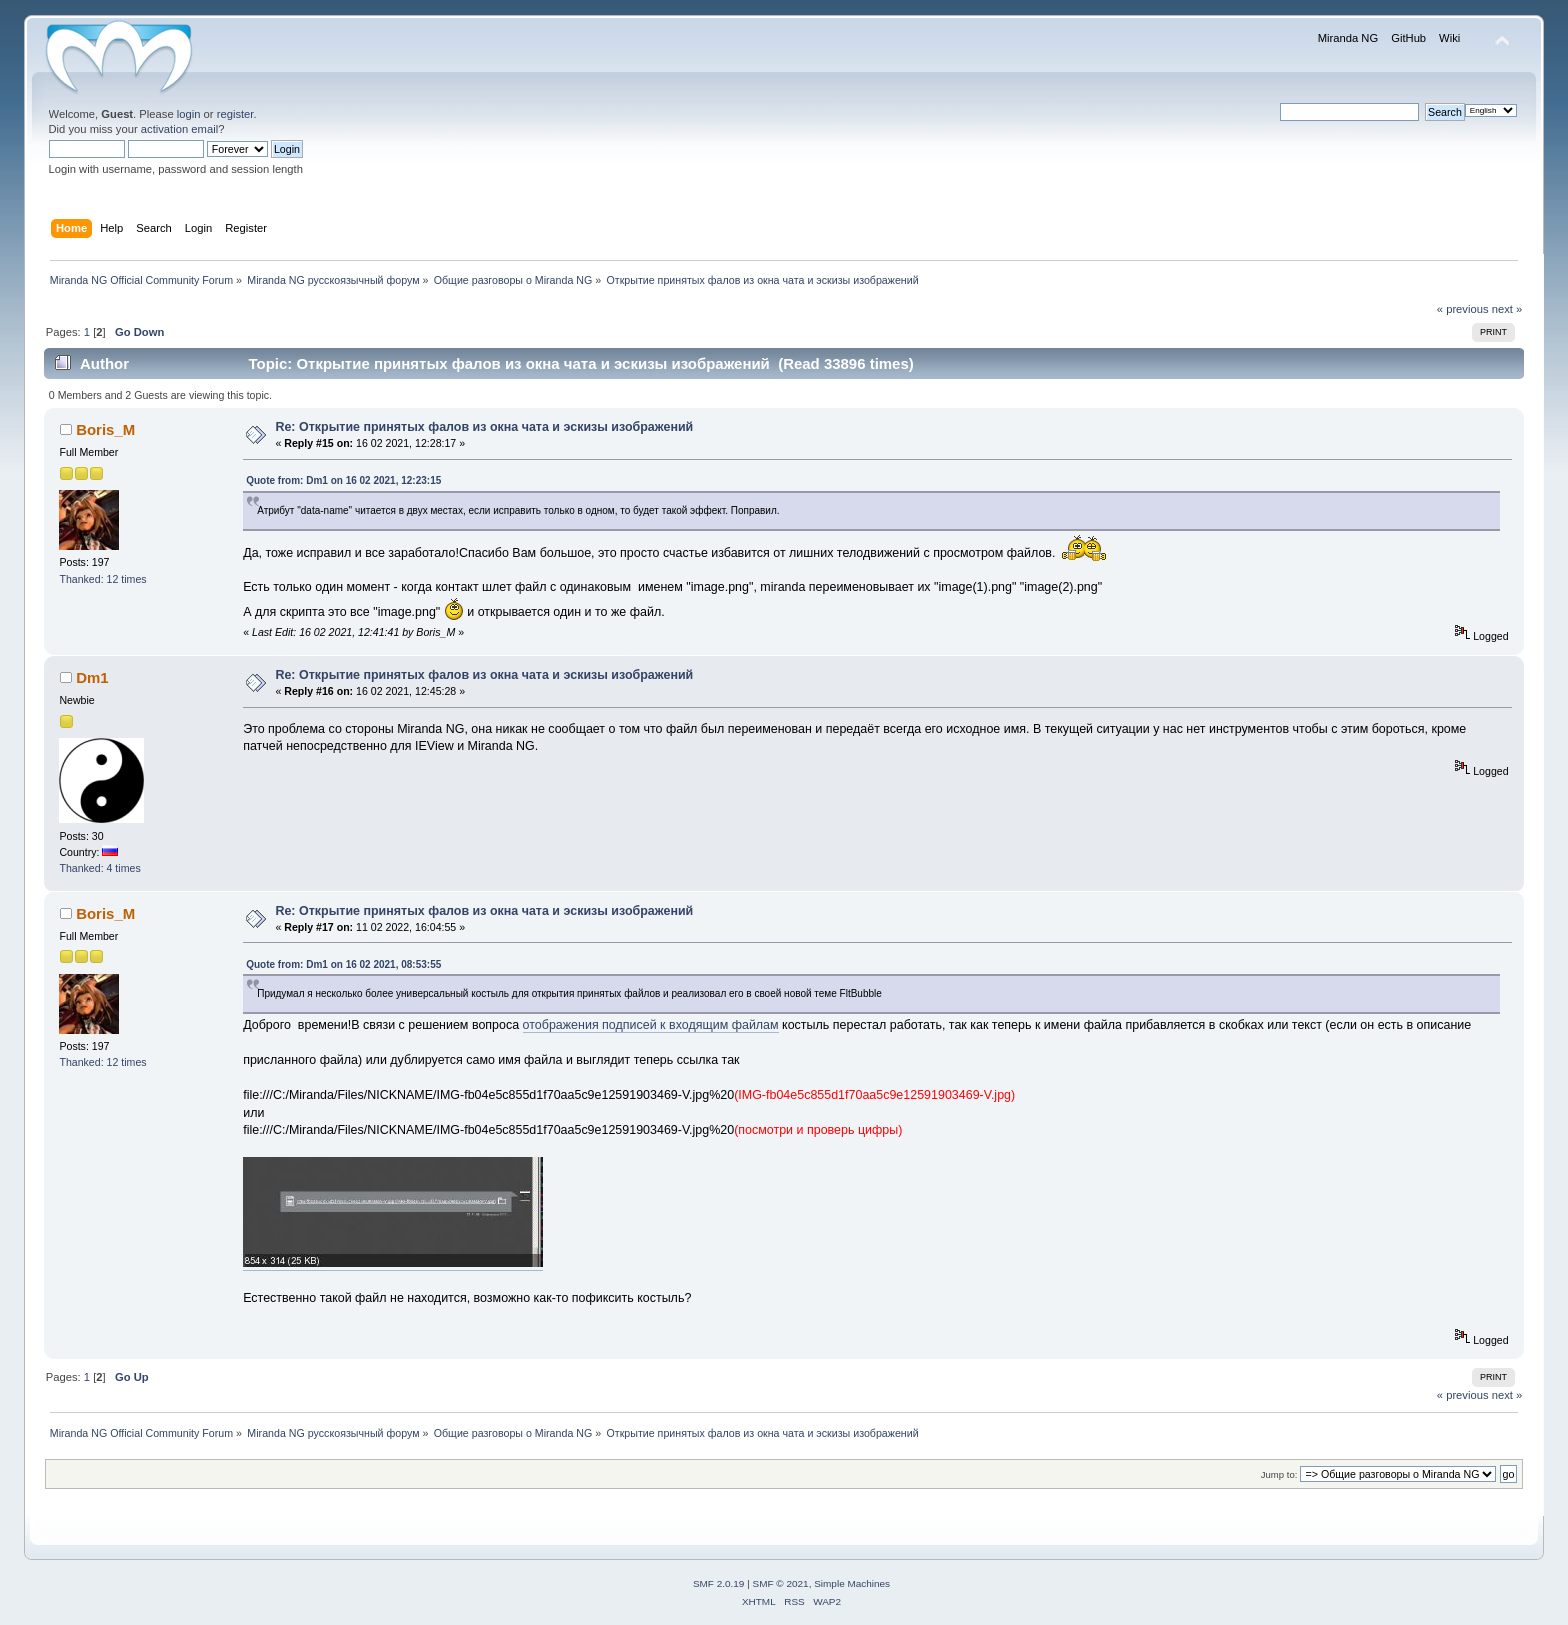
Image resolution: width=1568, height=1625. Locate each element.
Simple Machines (852, 1583)
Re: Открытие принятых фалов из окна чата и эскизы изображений (484, 427)
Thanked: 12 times (102, 579)
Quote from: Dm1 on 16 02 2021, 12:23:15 (343, 480)
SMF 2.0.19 (719, 1583)
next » (1507, 309)
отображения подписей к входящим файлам (651, 1025)
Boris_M (105, 429)
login (189, 114)
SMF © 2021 (781, 1583)
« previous (1463, 309)
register (235, 114)
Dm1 (92, 677)
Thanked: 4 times (99, 868)
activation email (179, 129)
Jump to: (1279, 1474)
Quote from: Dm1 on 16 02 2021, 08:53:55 (343, 964)
